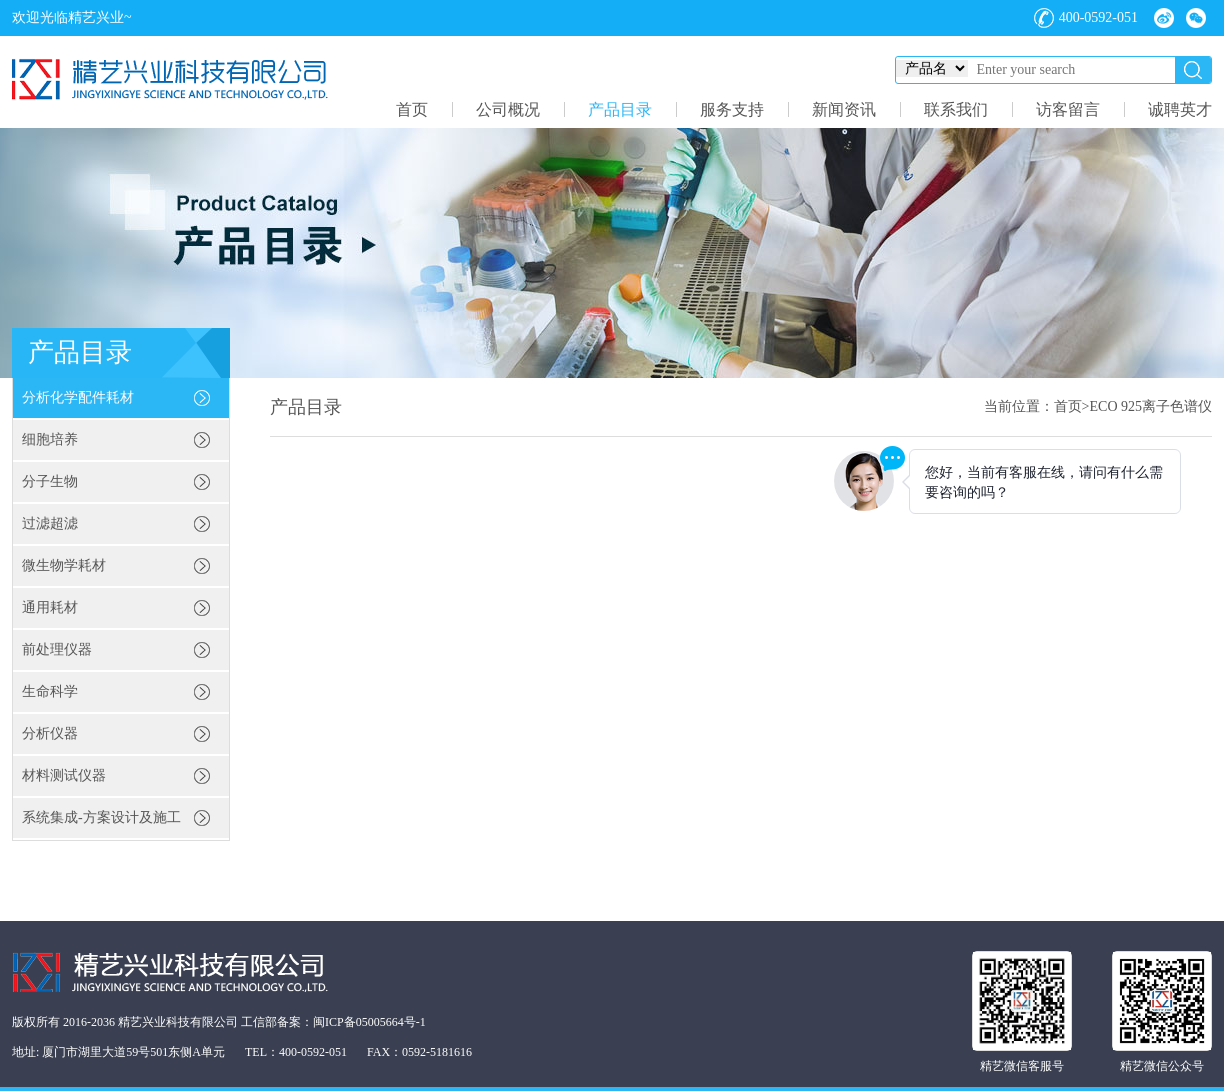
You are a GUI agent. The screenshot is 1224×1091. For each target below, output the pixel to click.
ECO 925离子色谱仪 (1151, 406)
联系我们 (956, 109)
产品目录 (620, 109)
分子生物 (50, 481)
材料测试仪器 (64, 775)
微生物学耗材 (64, 565)
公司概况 (508, 109)
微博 (1164, 18)
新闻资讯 (844, 109)
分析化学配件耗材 (78, 397)
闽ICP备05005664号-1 (369, 1022)
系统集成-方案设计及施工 (101, 817)
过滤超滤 (50, 523)
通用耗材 (50, 607)
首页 (412, 109)
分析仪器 (50, 733)
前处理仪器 (57, 649)
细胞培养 (50, 439)
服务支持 (732, 109)
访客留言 (1068, 109)
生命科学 (50, 691)
